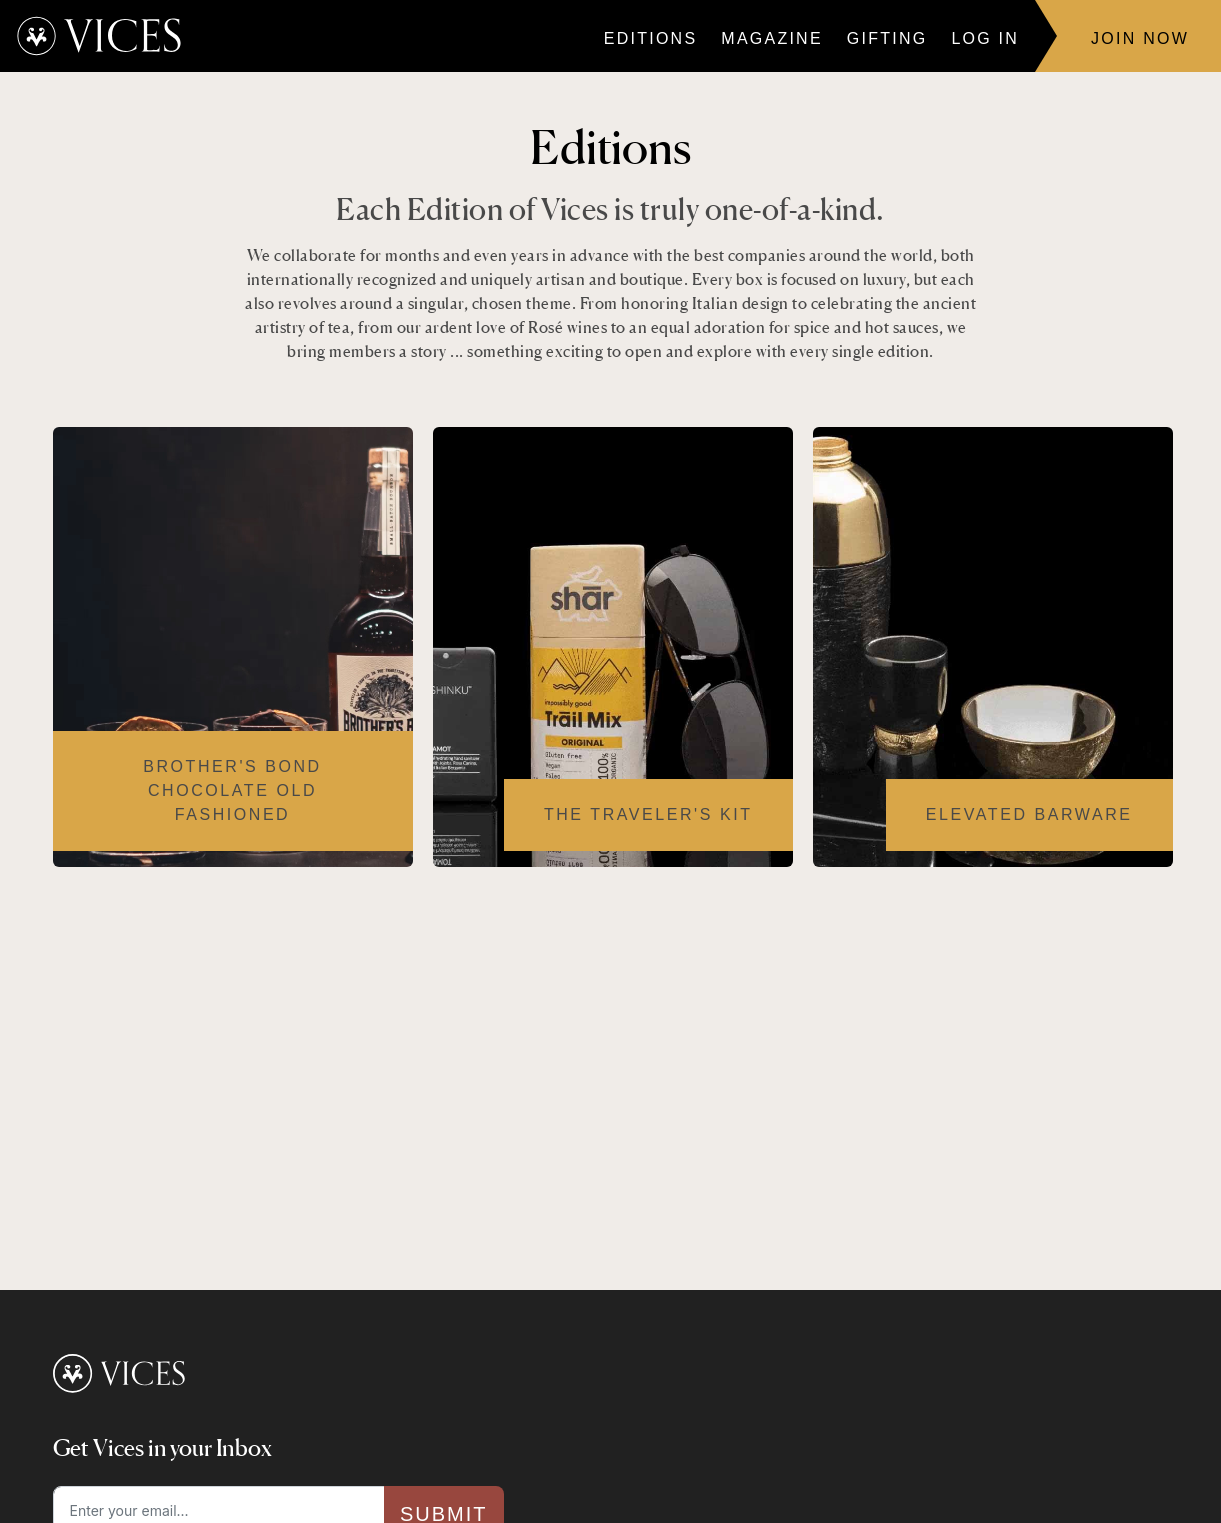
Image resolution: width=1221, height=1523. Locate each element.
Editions (650, 38)
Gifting (887, 38)
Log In (985, 38)
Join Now (1140, 38)
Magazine (771, 38)
